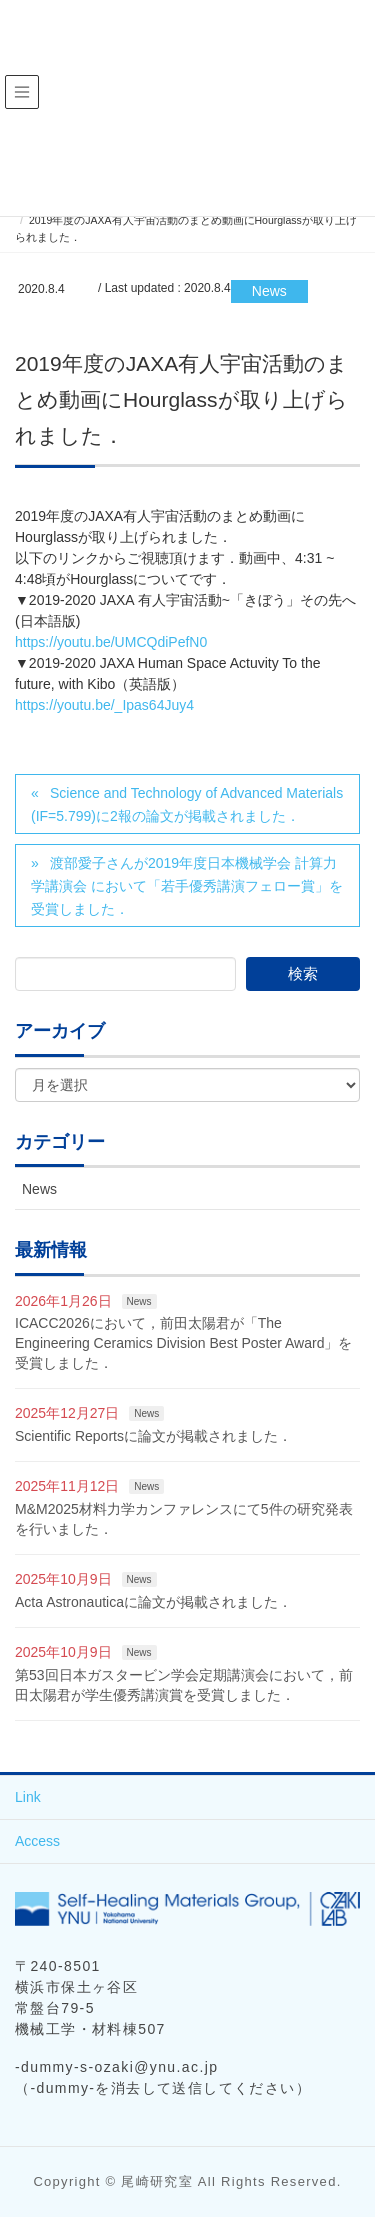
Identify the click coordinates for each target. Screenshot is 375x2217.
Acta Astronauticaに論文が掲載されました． (153, 1602)
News (269, 291)
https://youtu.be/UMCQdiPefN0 (111, 642)
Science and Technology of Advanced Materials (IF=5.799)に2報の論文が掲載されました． (187, 804)
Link (28, 1797)
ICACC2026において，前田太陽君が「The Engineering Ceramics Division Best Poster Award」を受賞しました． (183, 1342)
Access (37, 1841)
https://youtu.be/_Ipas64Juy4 (104, 705)
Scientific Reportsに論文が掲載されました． (153, 1436)
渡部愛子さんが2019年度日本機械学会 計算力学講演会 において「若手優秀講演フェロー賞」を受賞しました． (187, 886)
